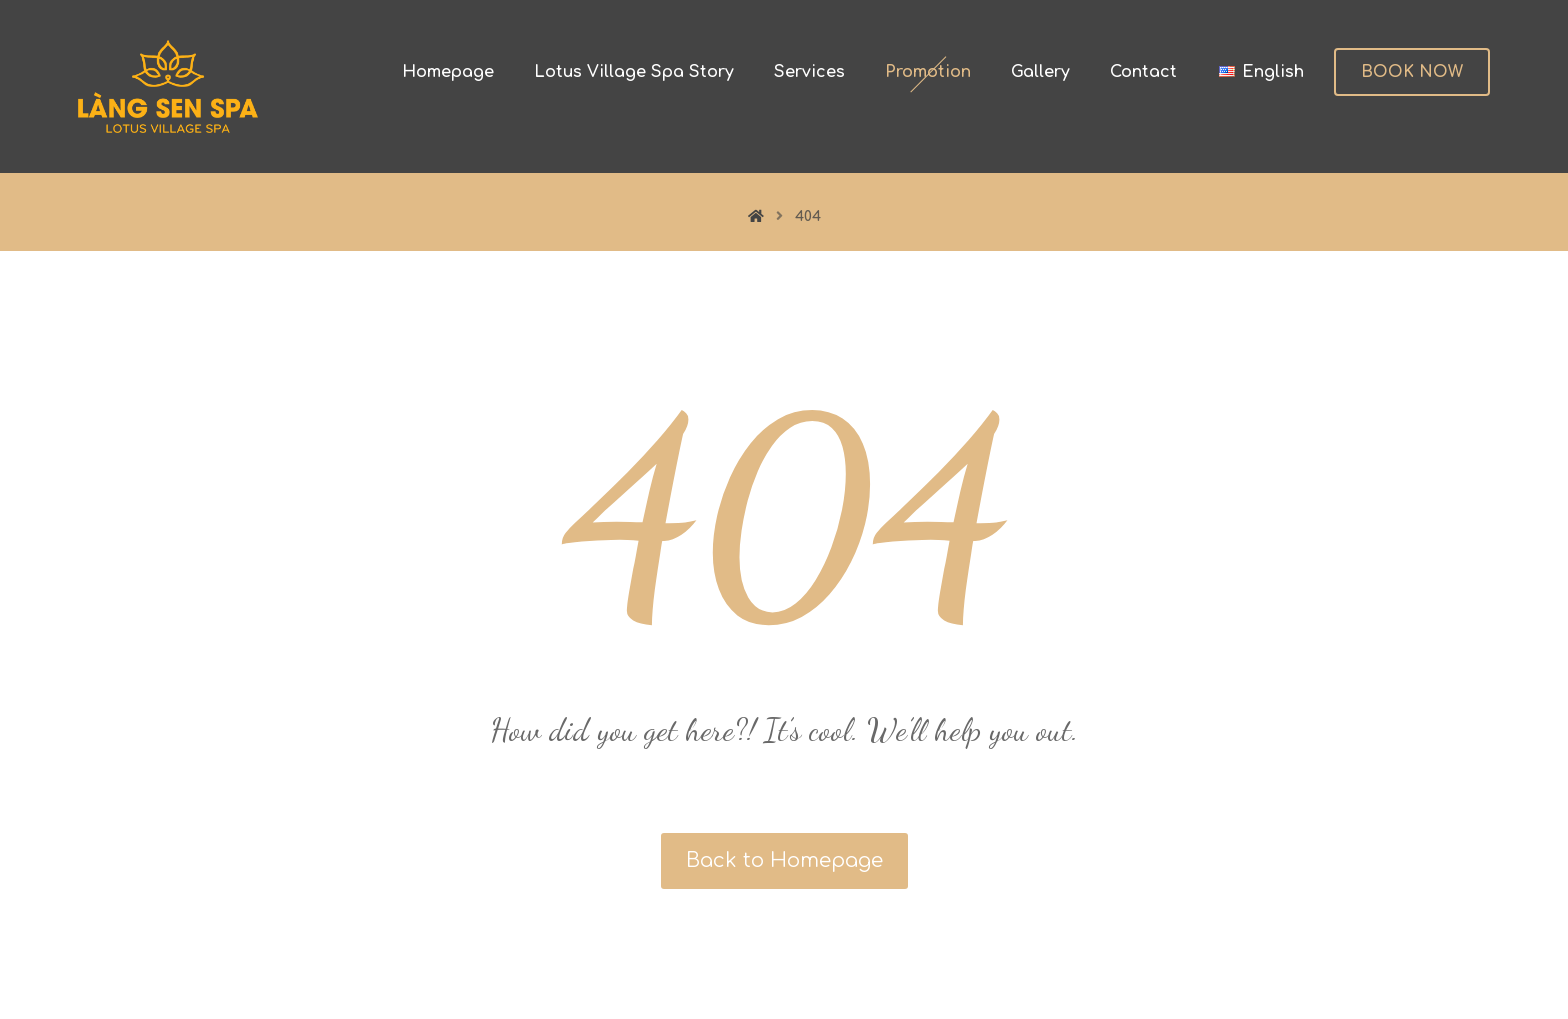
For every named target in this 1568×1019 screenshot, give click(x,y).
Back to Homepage (784, 860)
